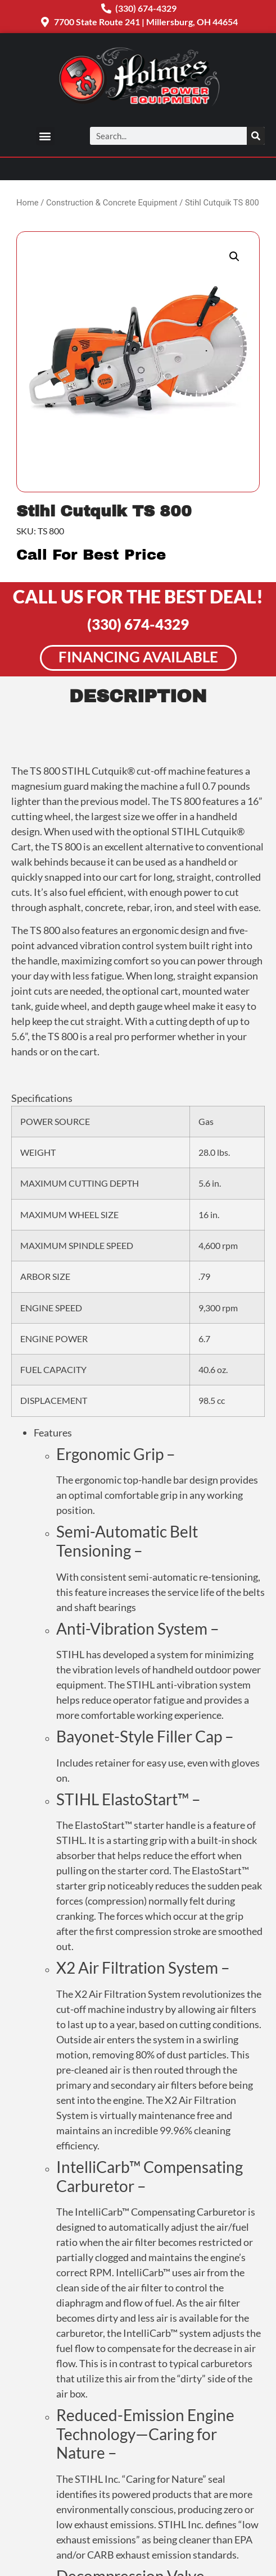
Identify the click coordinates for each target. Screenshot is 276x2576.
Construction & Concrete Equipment (112, 203)
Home (27, 203)
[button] (45, 136)
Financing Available (138, 657)
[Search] (256, 136)
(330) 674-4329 (138, 624)
